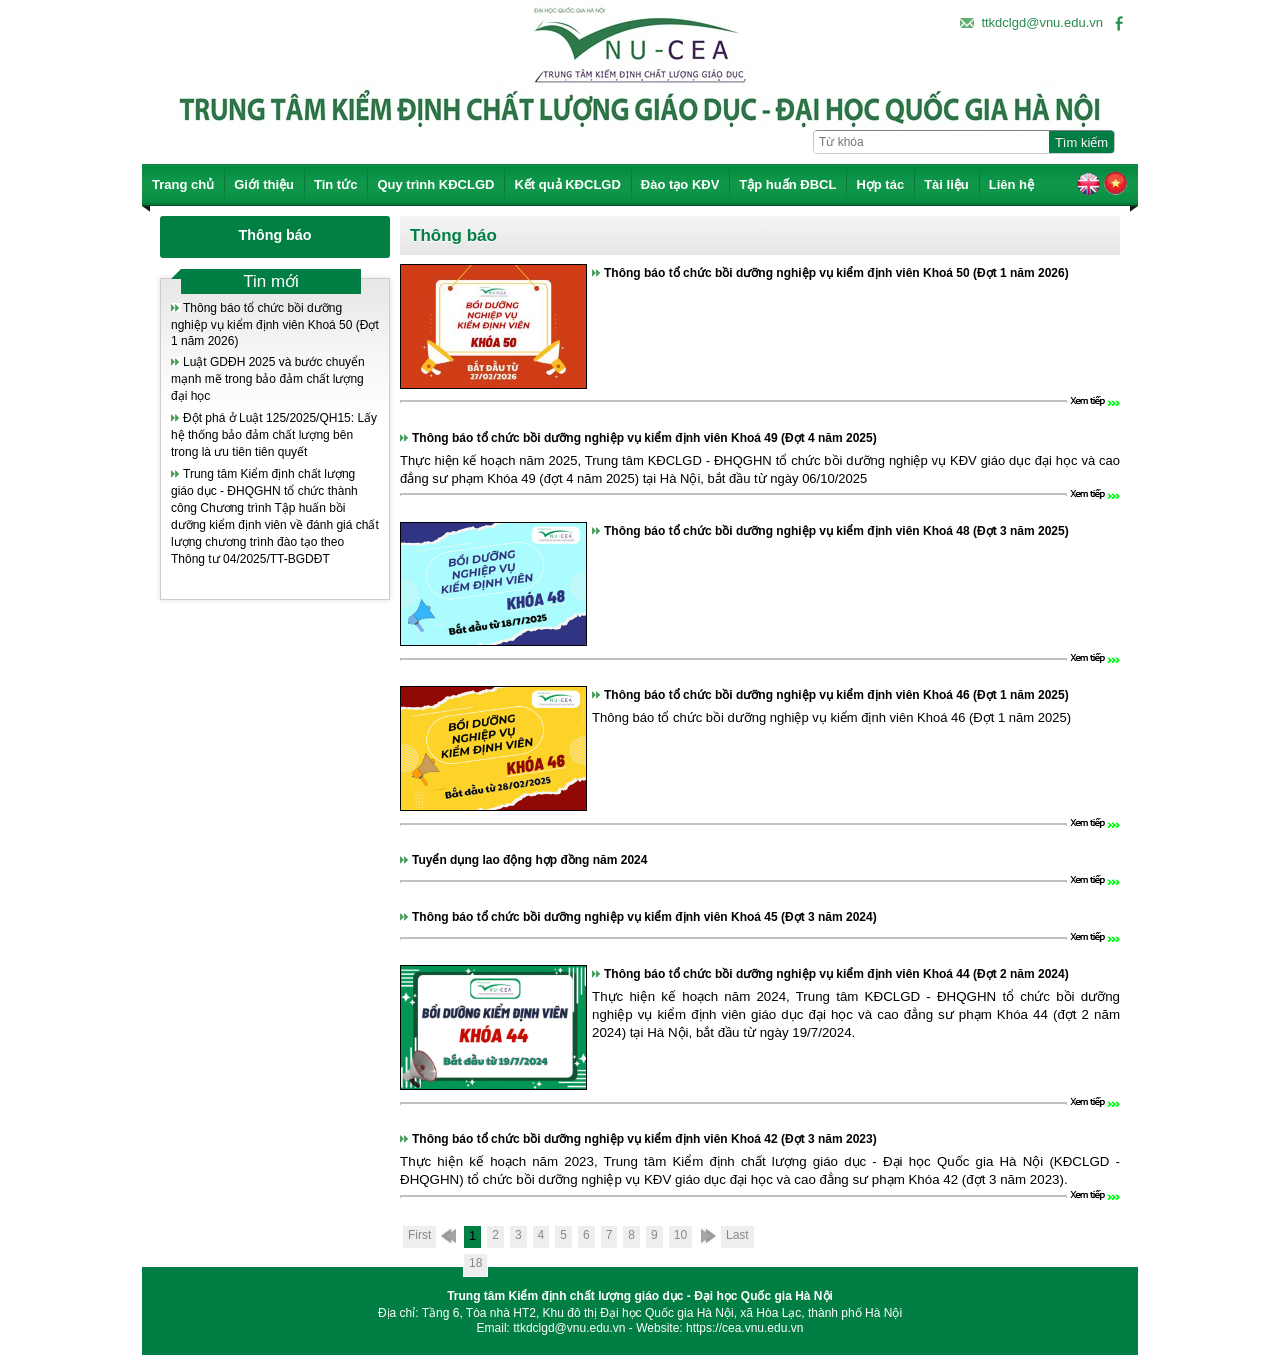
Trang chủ (183, 184)
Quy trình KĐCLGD (435, 184)
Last (737, 1235)
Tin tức (335, 184)
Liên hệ (1011, 184)
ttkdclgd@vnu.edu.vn (1042, 22)
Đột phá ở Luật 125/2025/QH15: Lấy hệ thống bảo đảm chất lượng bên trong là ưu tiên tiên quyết (274, 435)
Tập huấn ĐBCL (787, 184)
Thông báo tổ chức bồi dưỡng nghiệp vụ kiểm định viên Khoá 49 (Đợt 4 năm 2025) (644, 438)
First (419, 1235)
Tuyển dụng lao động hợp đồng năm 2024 (529, 860)
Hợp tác (880, 184)
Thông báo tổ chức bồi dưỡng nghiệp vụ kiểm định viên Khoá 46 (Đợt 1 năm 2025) (836, 695)
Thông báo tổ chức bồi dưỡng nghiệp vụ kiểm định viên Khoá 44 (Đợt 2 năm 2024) (836, 974)
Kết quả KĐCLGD (567, 184)
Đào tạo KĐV (680, 184)
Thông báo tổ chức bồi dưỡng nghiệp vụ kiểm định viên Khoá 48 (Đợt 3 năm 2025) (836, 531)
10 (680, 1235)
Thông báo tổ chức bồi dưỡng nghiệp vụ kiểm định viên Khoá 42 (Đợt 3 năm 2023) (644, 1139)
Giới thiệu (264, 184)
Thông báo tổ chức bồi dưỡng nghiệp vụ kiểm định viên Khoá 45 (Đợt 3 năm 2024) (644, 917)
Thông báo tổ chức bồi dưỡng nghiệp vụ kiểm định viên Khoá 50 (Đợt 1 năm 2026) (275, 324)
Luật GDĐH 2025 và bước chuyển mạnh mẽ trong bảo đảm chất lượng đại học (268, 379)
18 (475, 1263)
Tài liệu (946, 184)
